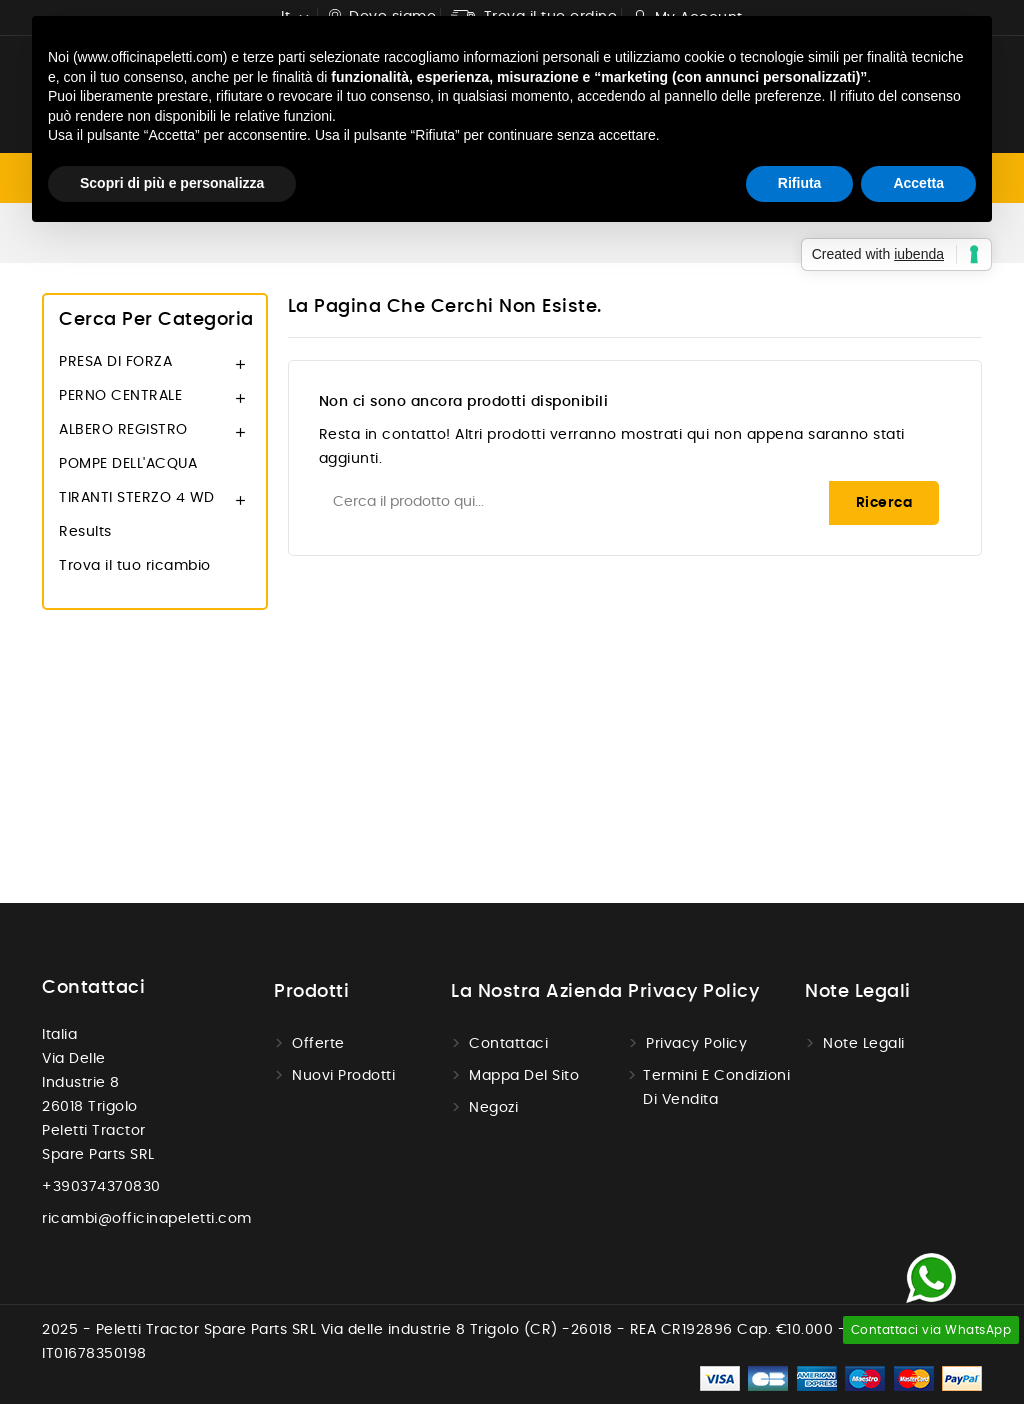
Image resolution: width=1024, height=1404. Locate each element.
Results (85, 532)
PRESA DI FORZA (115, 362)
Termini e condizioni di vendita (716, 1088)
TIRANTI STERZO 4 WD (137, 498)
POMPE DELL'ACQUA (128, 464)
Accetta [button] (918, 183)
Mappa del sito (524, 1076)
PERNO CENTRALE (120, 396)
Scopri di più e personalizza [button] (172, 183)
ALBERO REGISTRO (123, 430)
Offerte (318, 1044)
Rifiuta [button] (800, 183)
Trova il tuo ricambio (135, 566)
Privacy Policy (696, 1044)
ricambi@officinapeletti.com (147, 1219)
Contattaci (93, 988)
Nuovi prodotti (343, 1076)
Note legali (864, 1044)
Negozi (493, 1108)
